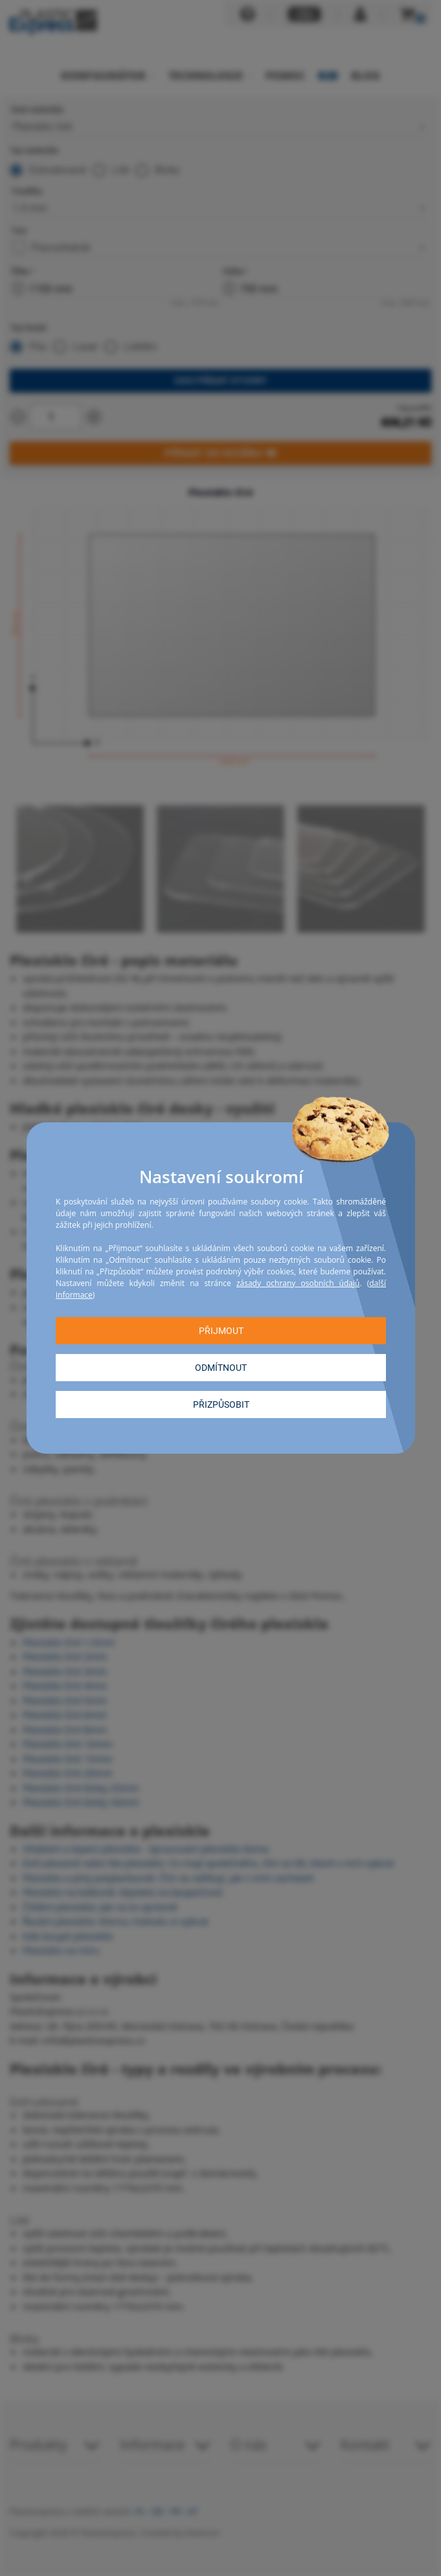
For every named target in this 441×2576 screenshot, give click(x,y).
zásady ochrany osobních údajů (297, 1283)
